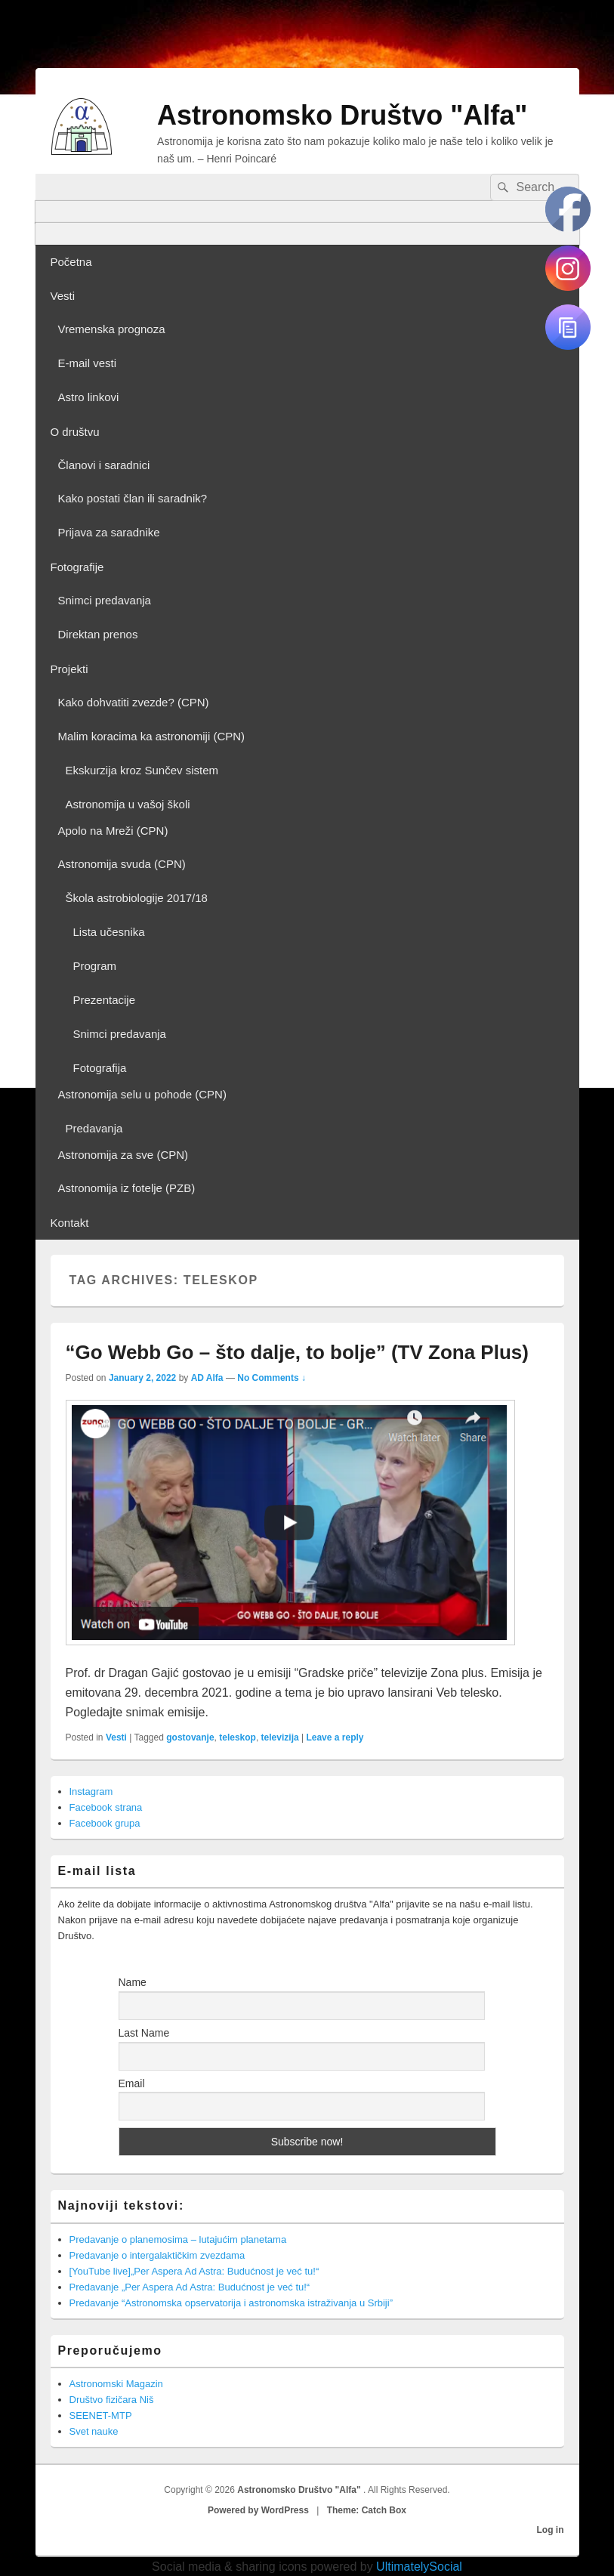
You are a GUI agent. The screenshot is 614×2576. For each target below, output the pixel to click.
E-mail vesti (87, 363)
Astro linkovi (88, 397)
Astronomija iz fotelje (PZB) (127, 1187)
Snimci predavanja (104, 600)
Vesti (63, 295)
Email (132, 2083)
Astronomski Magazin (116, 2383)
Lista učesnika (109, 931)
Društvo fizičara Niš (111, 2399)
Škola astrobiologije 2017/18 (137, 897)
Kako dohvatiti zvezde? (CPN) (133, 702)
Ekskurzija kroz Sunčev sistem (142, 770)
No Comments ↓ (271, 1378)
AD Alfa (207, 1378)
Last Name (144, 2033)
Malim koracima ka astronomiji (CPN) (151, 736)
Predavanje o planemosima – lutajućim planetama (178, 2239)
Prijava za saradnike (109, 532)
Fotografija (100, 1067)
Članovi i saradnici (104, 465)
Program (95, 965)
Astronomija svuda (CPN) (122, 863)
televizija (280, 1737)
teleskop (237, 1737)
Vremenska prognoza (111, 329)
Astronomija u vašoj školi (128, 804)
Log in (550, 2530)
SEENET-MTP (100, 2415)
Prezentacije (104, 999)
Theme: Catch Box (366, 2510)
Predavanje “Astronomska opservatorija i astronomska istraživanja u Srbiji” (231, 2303)
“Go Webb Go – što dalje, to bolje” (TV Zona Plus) (297, 1352)
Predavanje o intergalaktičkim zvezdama (157, 2255)
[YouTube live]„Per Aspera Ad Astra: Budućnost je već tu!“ (194, 2271)
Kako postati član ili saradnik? (133, 498)
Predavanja (94, 1128)
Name (133, 1982)
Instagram (91, 1791)
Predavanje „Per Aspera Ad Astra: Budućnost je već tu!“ (189, 2287)
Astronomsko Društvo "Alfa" (342, 115)
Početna (71, 261)
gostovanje (190, 1737)
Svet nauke (94, 2431)
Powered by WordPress (258, 2510)
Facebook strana (106, 1807)
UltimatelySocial (419, 2566)
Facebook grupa (104, 1823)
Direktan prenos (98, 634)
